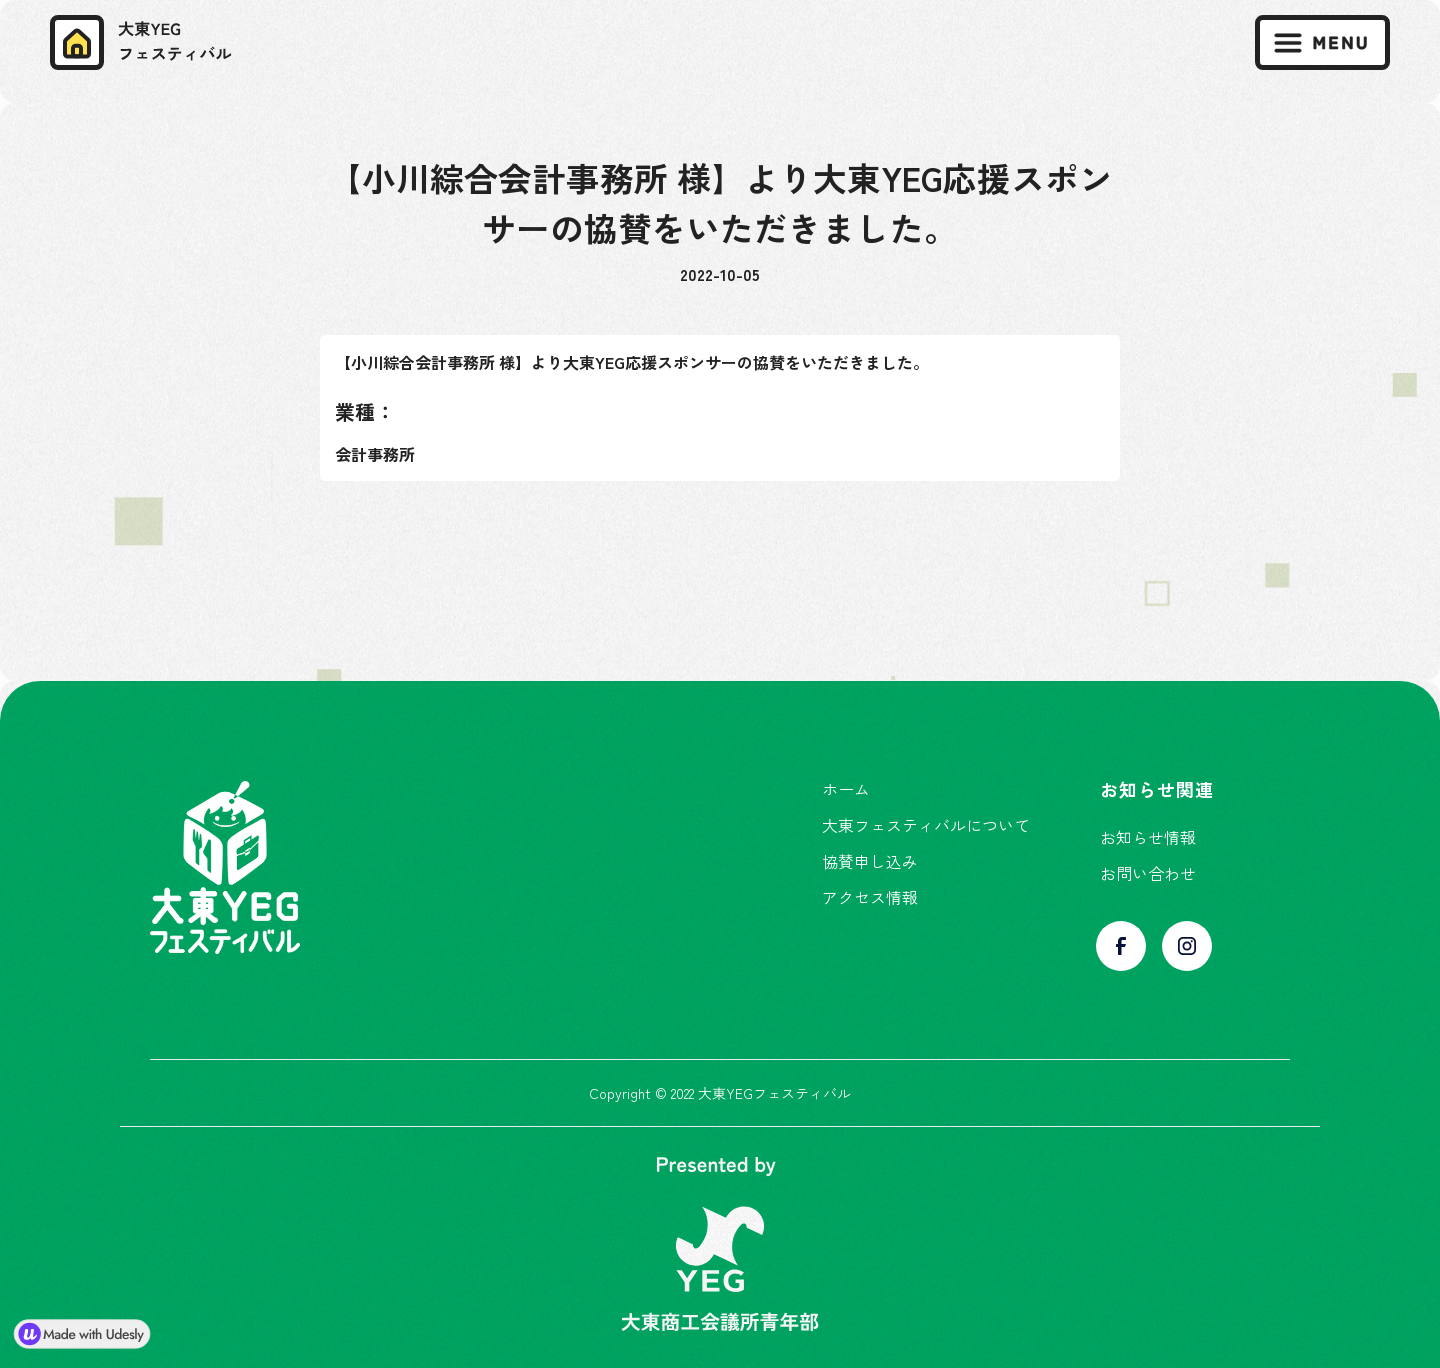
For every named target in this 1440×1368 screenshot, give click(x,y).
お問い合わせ (1148, 873)
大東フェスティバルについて (926, 825)
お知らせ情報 (1148, 837)
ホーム (846, 789)
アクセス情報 (870, 897)
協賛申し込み (870, 861)
